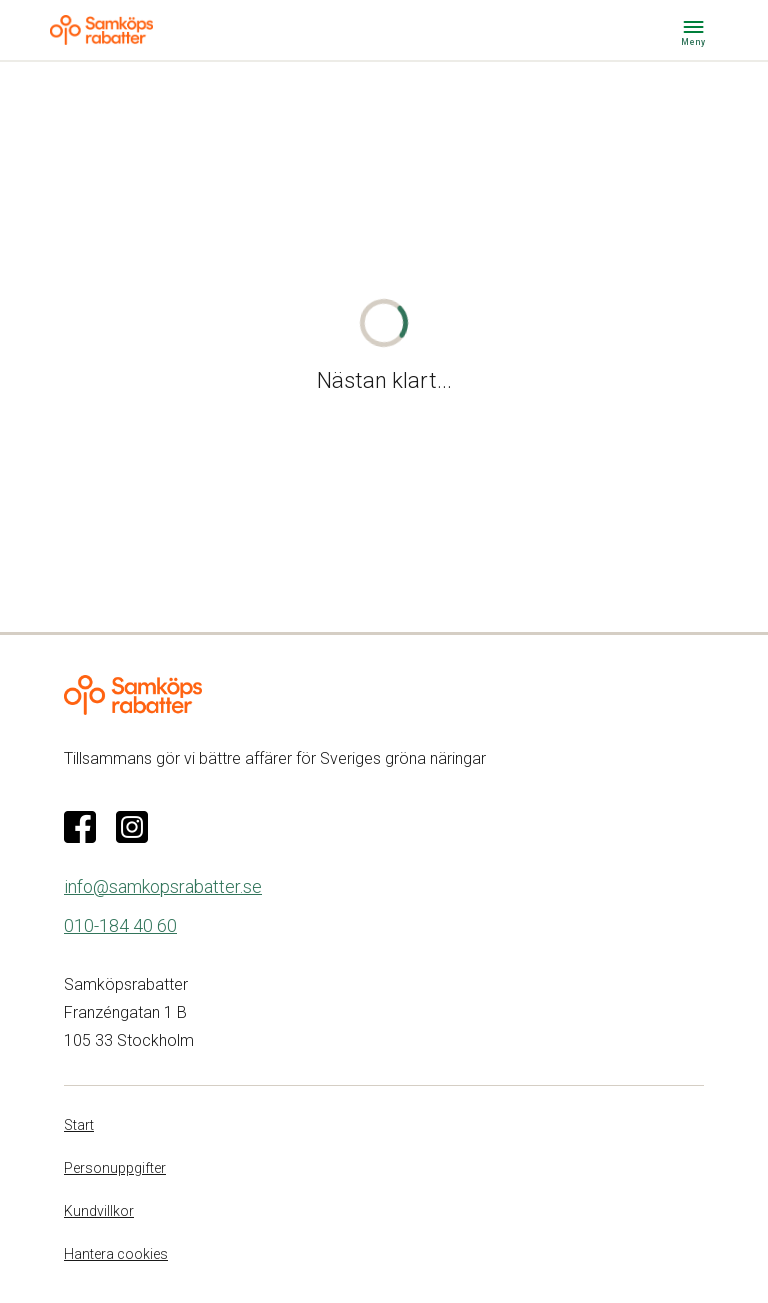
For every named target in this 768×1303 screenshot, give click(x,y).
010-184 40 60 (120, 925)
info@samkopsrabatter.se (163, 886)
